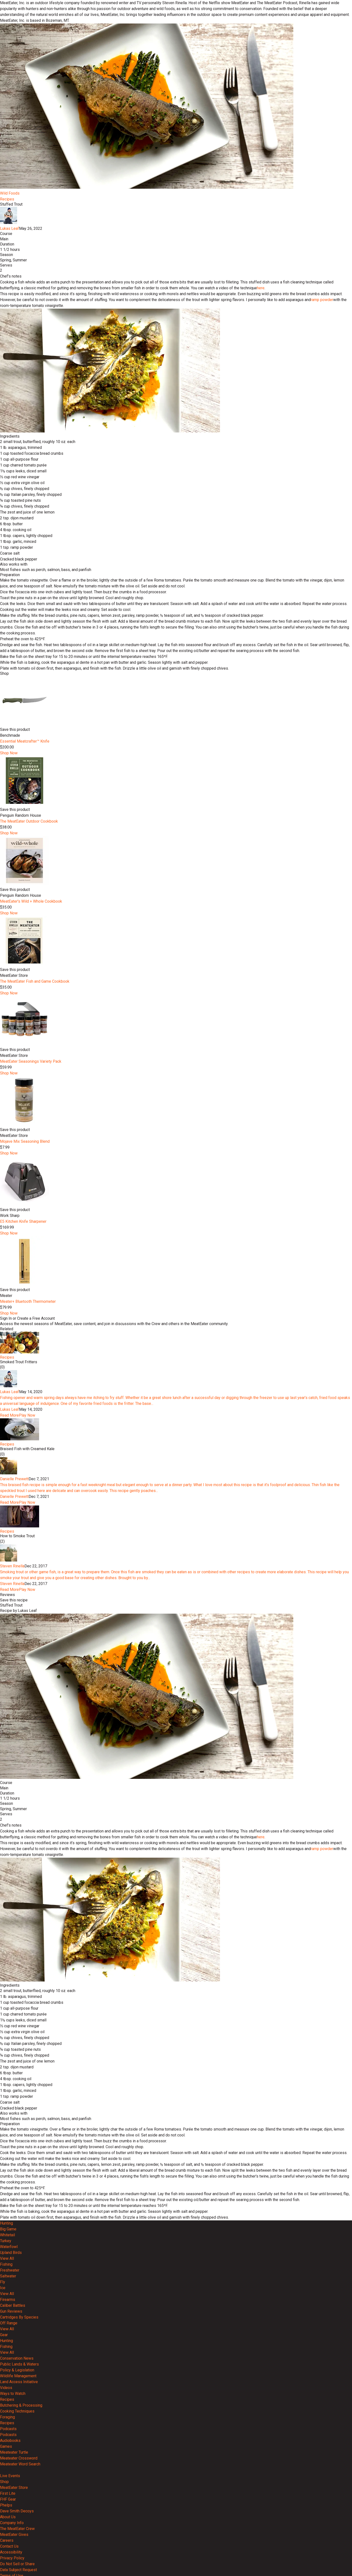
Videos (6, 2387)
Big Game (8, 2229)
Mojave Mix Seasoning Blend (25, 1141)
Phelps (6, 2505)
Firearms (7, 2299)
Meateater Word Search (20, 2464)
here (260, 288)
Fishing (6, 2264)
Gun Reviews (11, 2311)
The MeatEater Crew (17, 2528)
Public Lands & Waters (19, 2364)
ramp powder (322, 299)
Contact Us (9, 2546)
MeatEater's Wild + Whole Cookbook (31, 901)
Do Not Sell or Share (17, 2564)
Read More (9, 1415)
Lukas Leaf (9, 228)
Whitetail (7, 2235)
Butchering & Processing (21, 2405)
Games (6, 2446)
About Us (8, 2517)
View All (7, 2258)
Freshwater (9, 2270)
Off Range (8, 2323)
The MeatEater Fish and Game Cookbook (34, 981)
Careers (6, 2540)
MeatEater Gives (14, 2534)
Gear (4, 2334)
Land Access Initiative (19, 2381)
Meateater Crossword (18, 2458)
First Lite (7, 2493)
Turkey (5, 2240)
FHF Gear (8, 2499)
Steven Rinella (12, 1566)
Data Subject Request (18, 2569)
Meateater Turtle (14, 2452)
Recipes (7, 199)
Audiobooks (10, 2440)
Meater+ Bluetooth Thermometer (28, 1301)
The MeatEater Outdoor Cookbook (29, 821)
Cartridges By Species (19, 2317)
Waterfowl (9, 2246)
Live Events (10, 2475)
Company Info (12, 2522)
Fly (2, 2282)
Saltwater (8, 2276)
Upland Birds (11, 2252)
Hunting (6, 2223)
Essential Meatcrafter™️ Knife (24, 741)
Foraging (7, 2417)
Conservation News (16, 2358)
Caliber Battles (12, 2305)
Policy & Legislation (17, 2370)
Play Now (27, 1415)
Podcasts (8, 2428)
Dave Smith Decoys (17, 2511)
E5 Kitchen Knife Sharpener (23, 1221)
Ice (2, 2287)
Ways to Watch (12, 2393)
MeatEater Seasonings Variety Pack (30, 1061)
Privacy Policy (12, 2558)
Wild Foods (10, 193)
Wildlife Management (18, 2376)
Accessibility (11, 2552)
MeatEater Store (14, 2487)
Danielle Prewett (14, 1479)
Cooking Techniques (17, 2411)
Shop (4, 2481)
